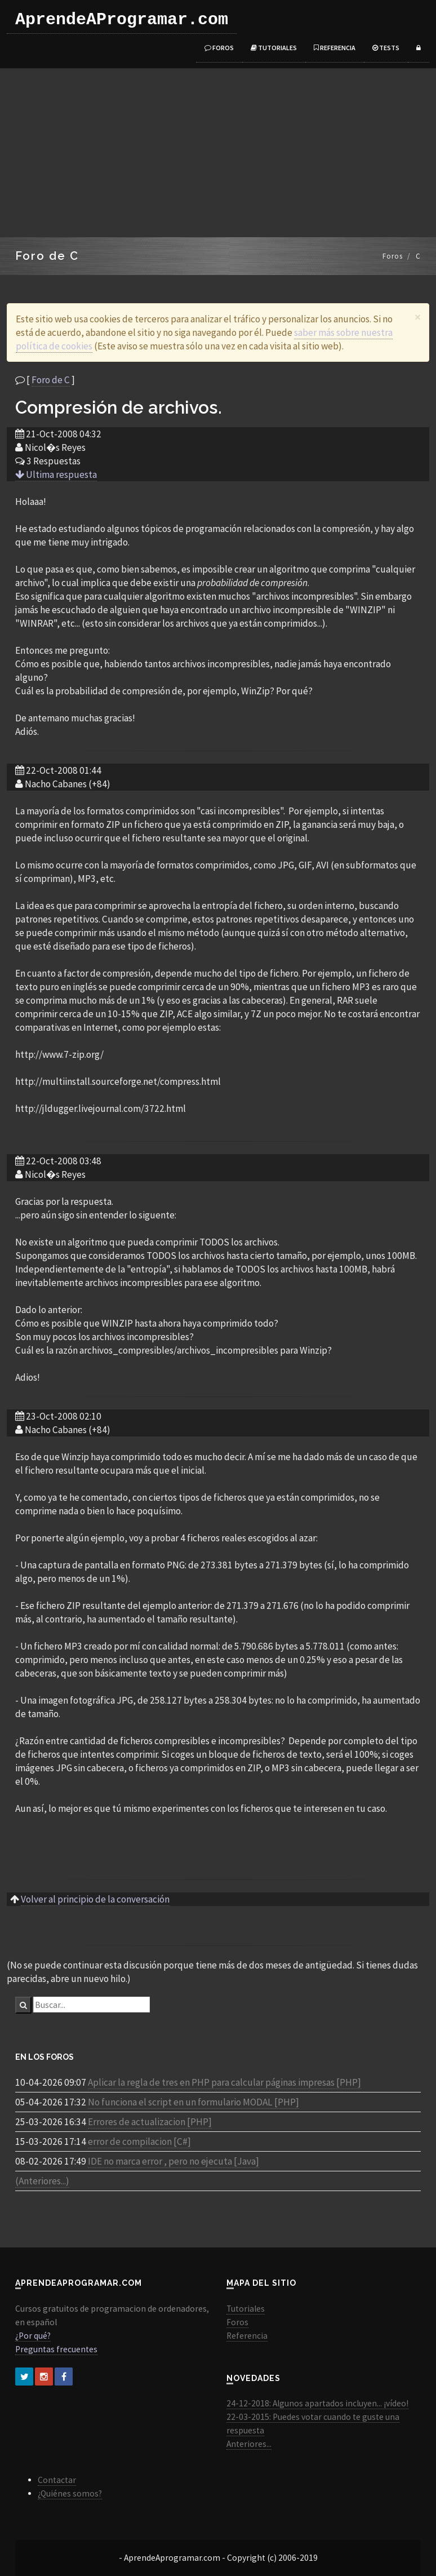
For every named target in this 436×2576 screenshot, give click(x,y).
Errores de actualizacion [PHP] (150, 2122)
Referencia (334, 47)
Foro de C (51, 380)
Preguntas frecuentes (56, 2349)
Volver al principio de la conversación (95, 1899)
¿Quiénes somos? (70, 2493)
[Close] (418, 317)
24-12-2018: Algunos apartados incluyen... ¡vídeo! (317, 2403)
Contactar (57, 2480)
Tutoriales (274, 47)
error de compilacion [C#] (139, 2141)
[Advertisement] (218, 153)
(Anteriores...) (42, 2181)
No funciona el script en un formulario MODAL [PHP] (193, 2102)
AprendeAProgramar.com (121, 19)
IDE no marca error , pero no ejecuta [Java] (173, 2161)
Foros (219, 47)
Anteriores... (249, 2443)
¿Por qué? (33, 2335)
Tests (385, 47)
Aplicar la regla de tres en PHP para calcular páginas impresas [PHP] (224, 2082)
